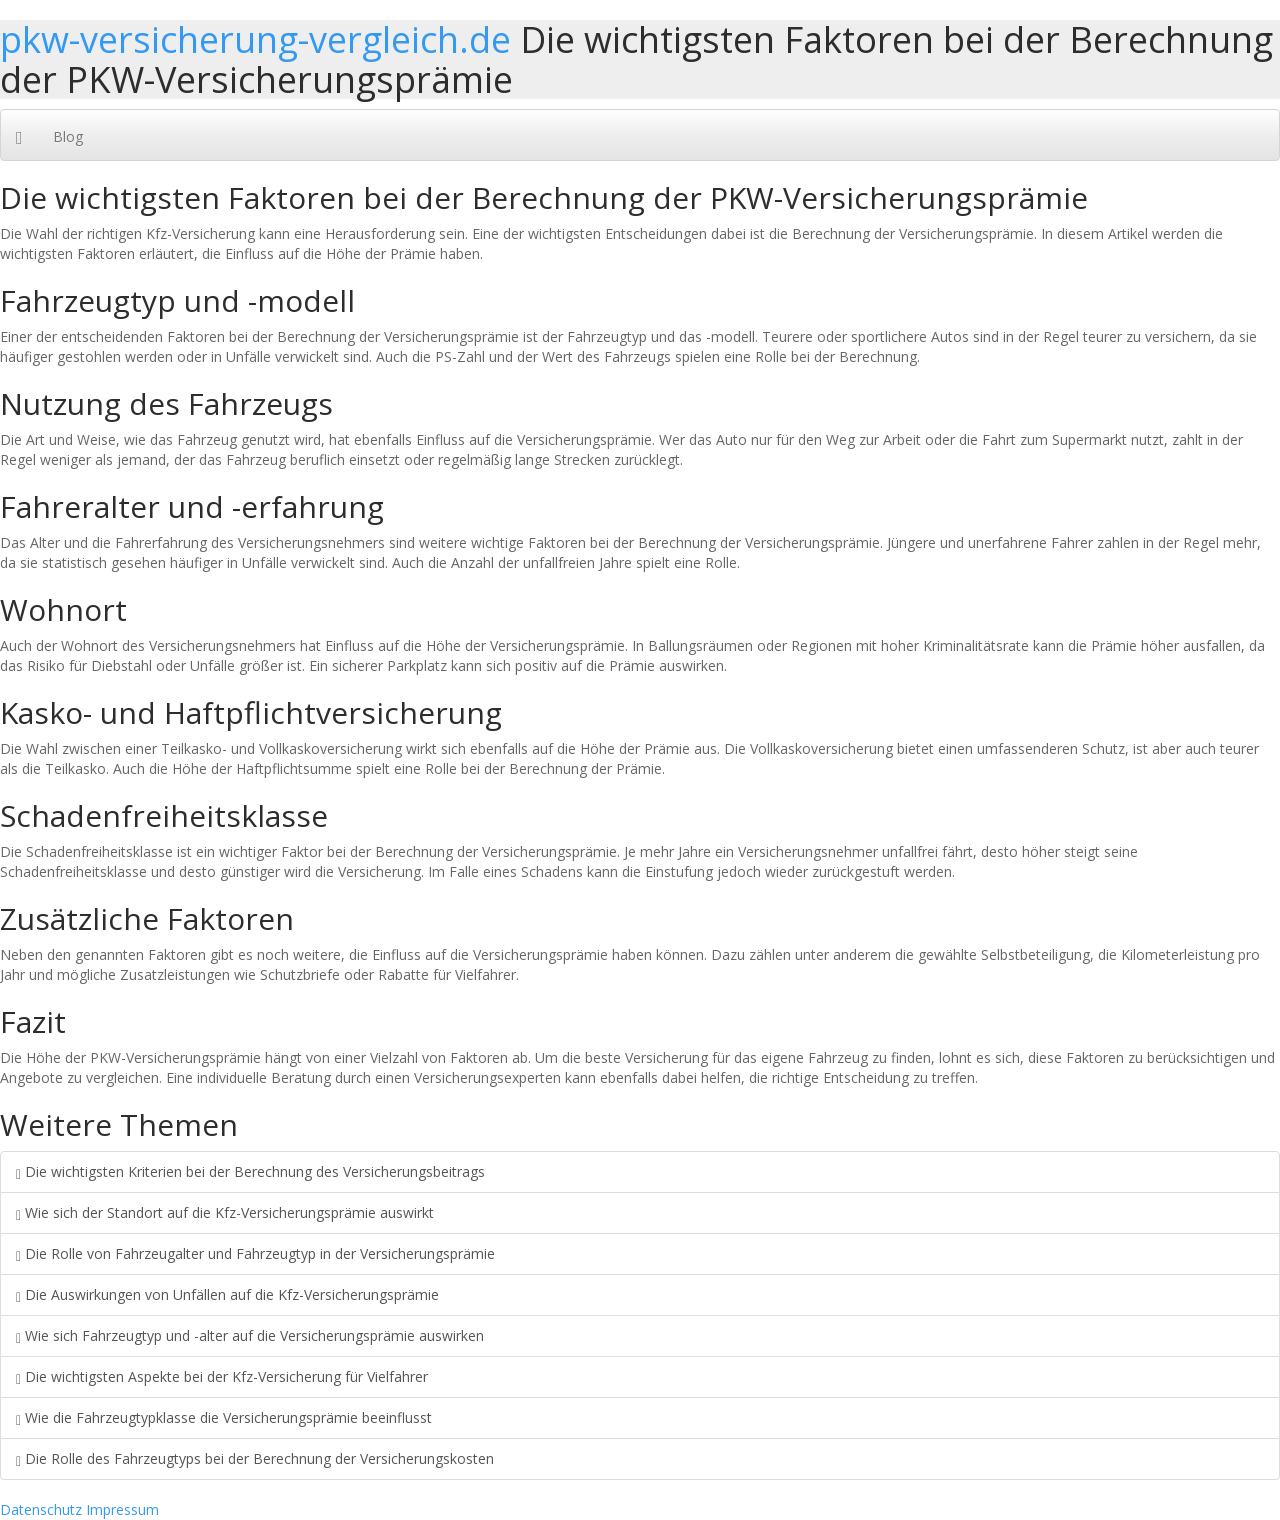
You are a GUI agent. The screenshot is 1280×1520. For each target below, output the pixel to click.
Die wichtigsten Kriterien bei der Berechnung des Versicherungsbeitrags (250, 1171)
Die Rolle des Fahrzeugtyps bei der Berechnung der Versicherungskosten (255, 1458)
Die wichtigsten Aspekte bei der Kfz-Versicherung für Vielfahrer (222, 1376)
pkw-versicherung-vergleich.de (255, 39)
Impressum (122, 1509)
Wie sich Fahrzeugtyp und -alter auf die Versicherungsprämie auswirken (250, 1335)
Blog (68, 136)
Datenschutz (41, 1509)
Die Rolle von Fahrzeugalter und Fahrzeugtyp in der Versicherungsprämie (255, 1253)
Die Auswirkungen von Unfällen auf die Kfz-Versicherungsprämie (227, 1294)
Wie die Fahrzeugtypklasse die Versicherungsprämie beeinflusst (224, 1417)
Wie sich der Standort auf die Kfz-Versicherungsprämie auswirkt (225, 1212)
